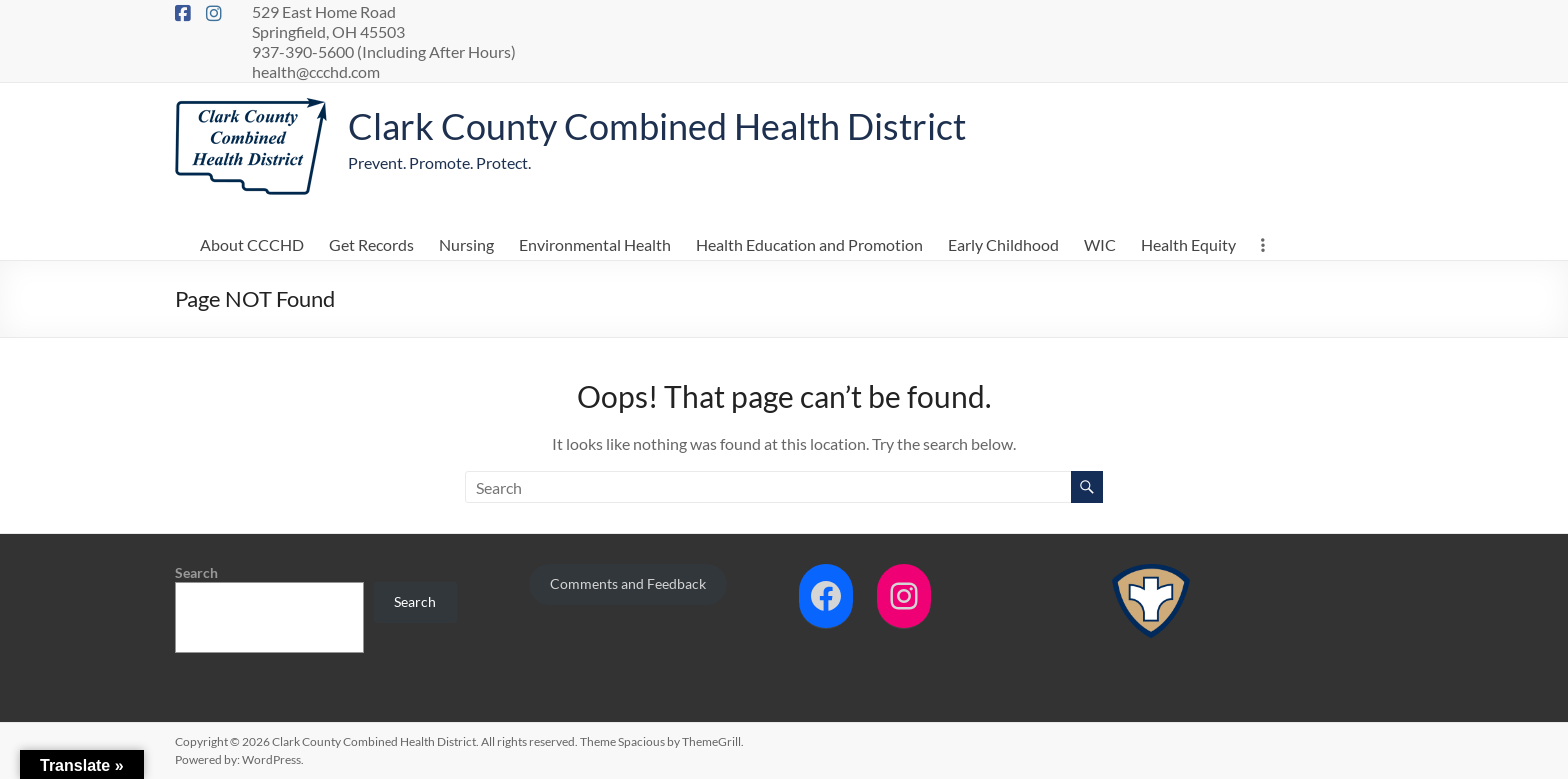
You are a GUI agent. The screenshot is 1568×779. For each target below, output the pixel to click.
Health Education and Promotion (809, 244)
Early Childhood (1003, 244)
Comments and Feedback (628, 583)
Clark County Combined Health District (657, 126)
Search (196, 572)
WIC (1100, 244)
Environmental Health (595, 244)
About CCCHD (252, 244)
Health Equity (1188, 244)
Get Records (371, 244)
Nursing (466, 244)
